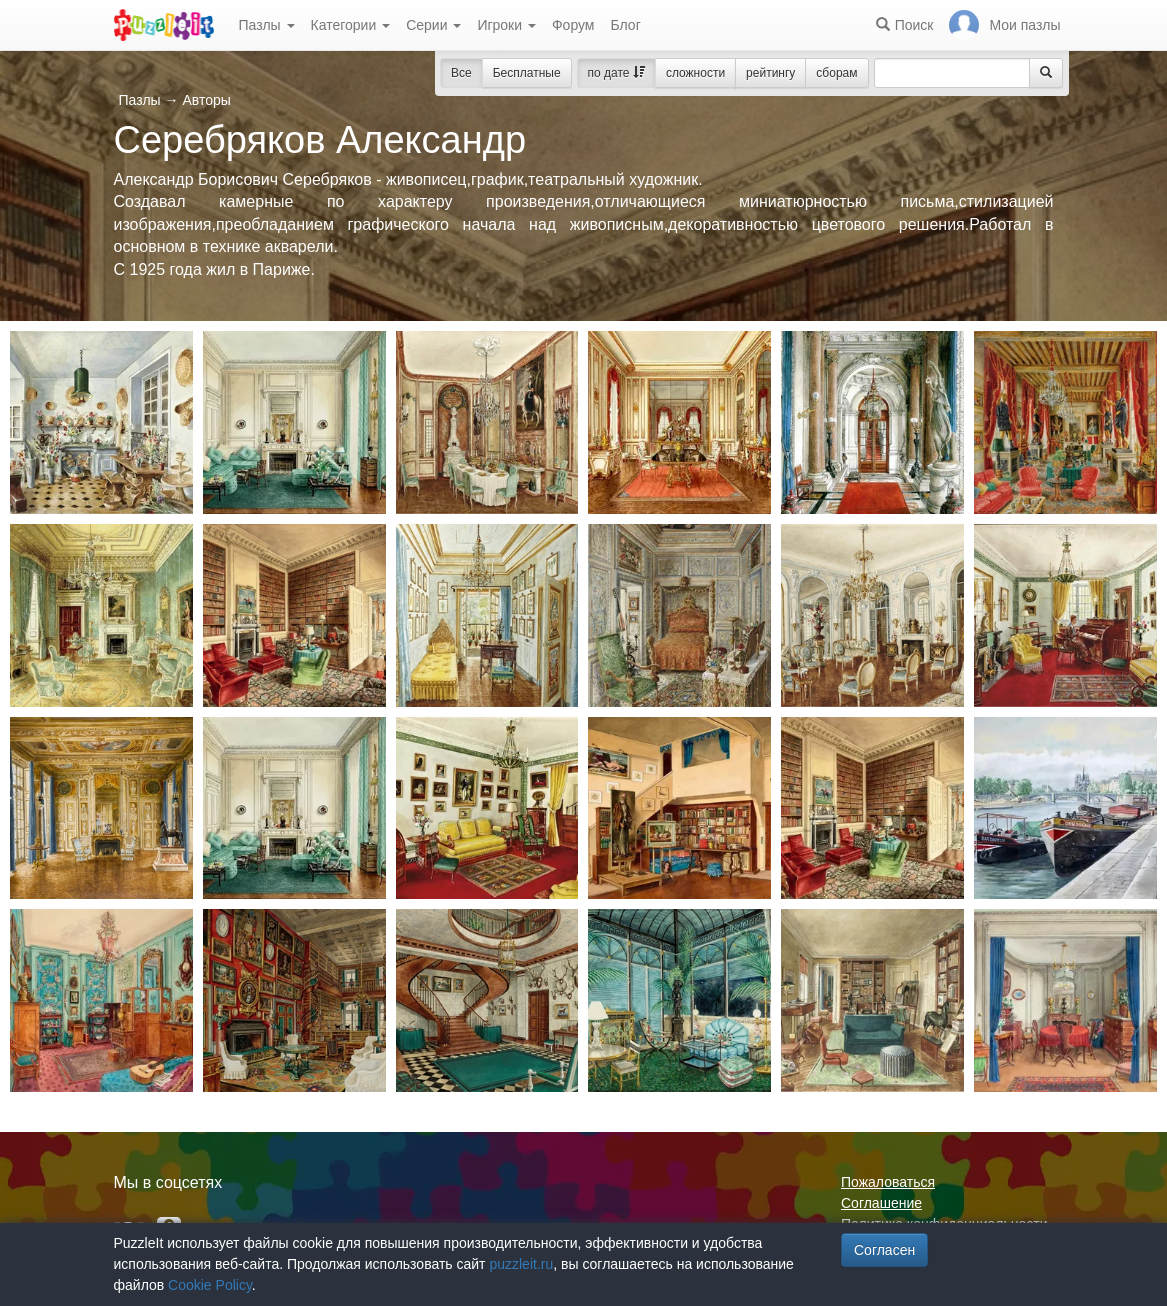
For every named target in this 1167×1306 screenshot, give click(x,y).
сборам (836, 73)
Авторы (206, 100)
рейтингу (770, 73)
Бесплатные (527, 73)
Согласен (884, 1250)
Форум (573, 25)
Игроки (506, 25)
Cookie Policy (210, 1285)
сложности (695, 73)
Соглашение (881, 1203)
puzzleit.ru (521, 1264)
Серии (433, 25)
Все (461, 73)
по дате (616, 73)
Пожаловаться (888, 1182)
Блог (625, 25)
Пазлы (267, 25)
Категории (351, 25)
